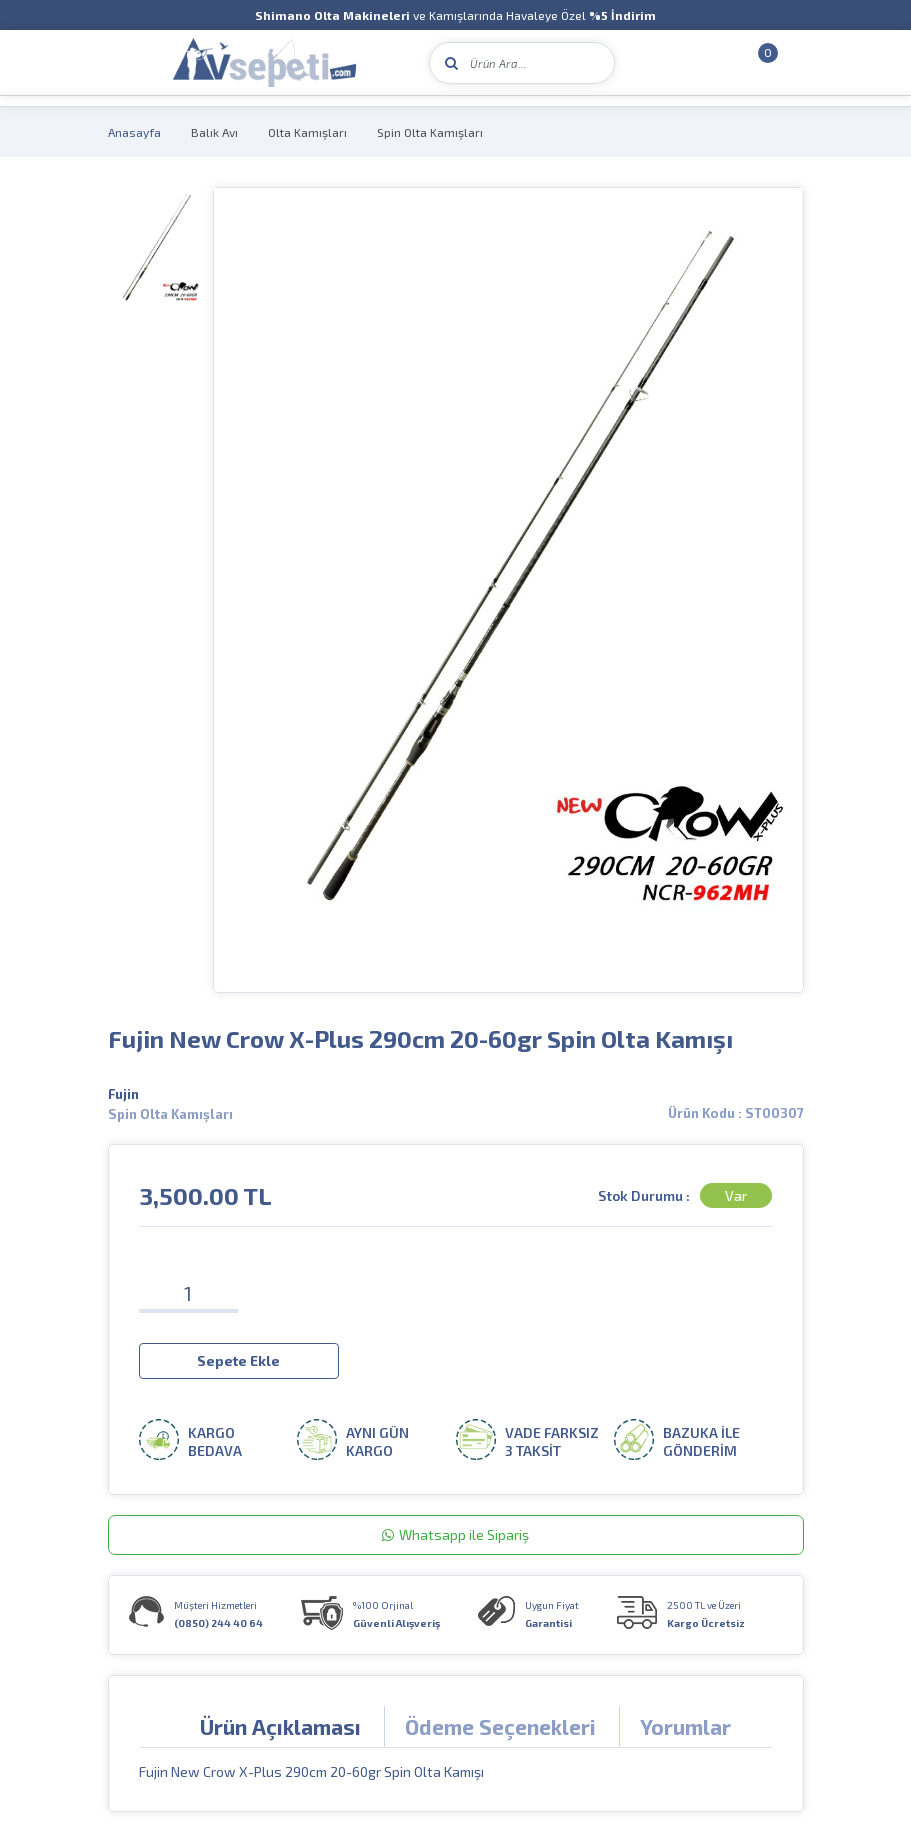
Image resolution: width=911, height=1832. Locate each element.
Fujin (123, 1094)
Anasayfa (134, 132)
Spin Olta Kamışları (430, 132)
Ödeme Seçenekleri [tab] (500, 1726)
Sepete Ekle (238, 1360)
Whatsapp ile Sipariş (455, 1534)
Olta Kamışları (307, 132)
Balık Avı (214, 132)
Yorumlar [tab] (685, 1726)
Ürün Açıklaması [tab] (280, 1726)
